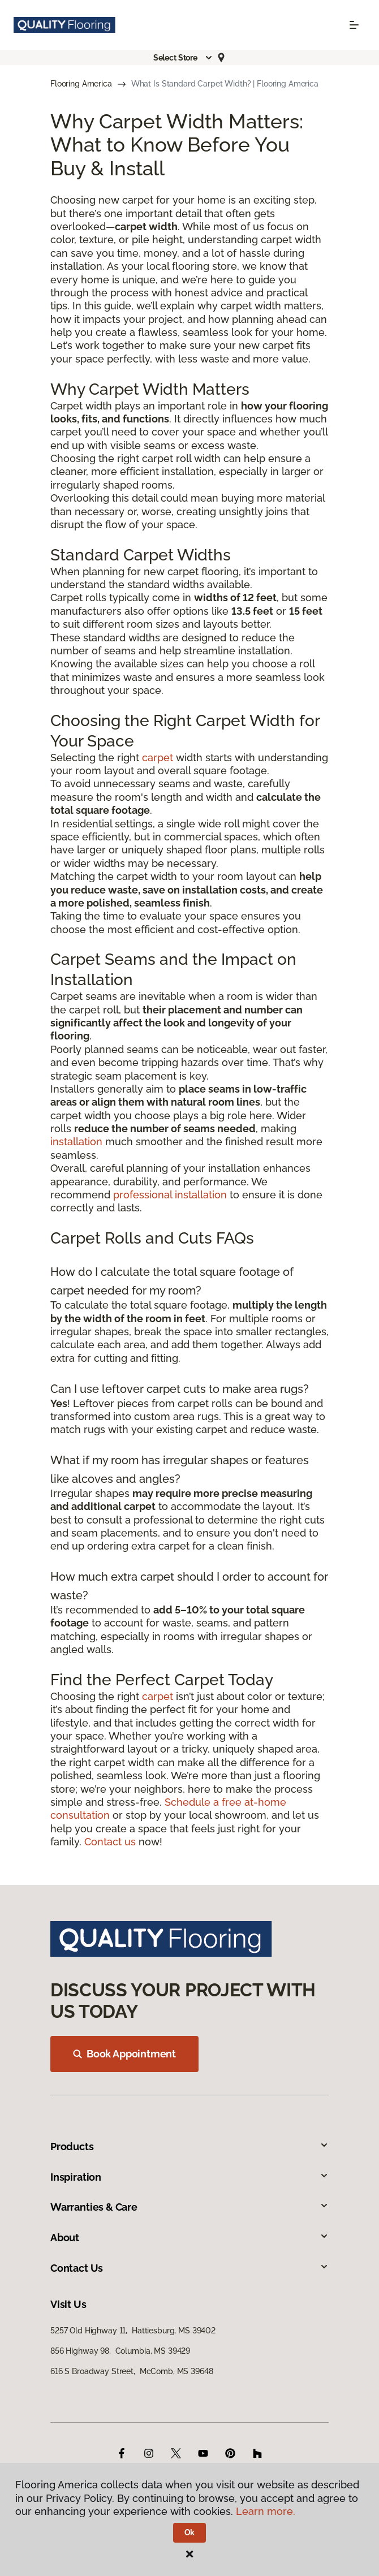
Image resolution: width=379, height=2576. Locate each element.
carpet (157, 757)
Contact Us (189, 2268)
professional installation (170, 1195)
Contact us (110, 1842)
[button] (183, 58)
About (189, 2237)
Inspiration (189, 2177)
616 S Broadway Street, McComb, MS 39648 (131, 2371)
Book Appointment (124, 2054)
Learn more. (265, 2511)
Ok (189, 2532)
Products (189, 2146)
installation (76, 1141)
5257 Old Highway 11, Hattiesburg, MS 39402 (133, 2330)
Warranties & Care (189, 2207)
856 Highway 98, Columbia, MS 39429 (120, 2350)
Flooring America (81, 83)
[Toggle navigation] (354, 25)
